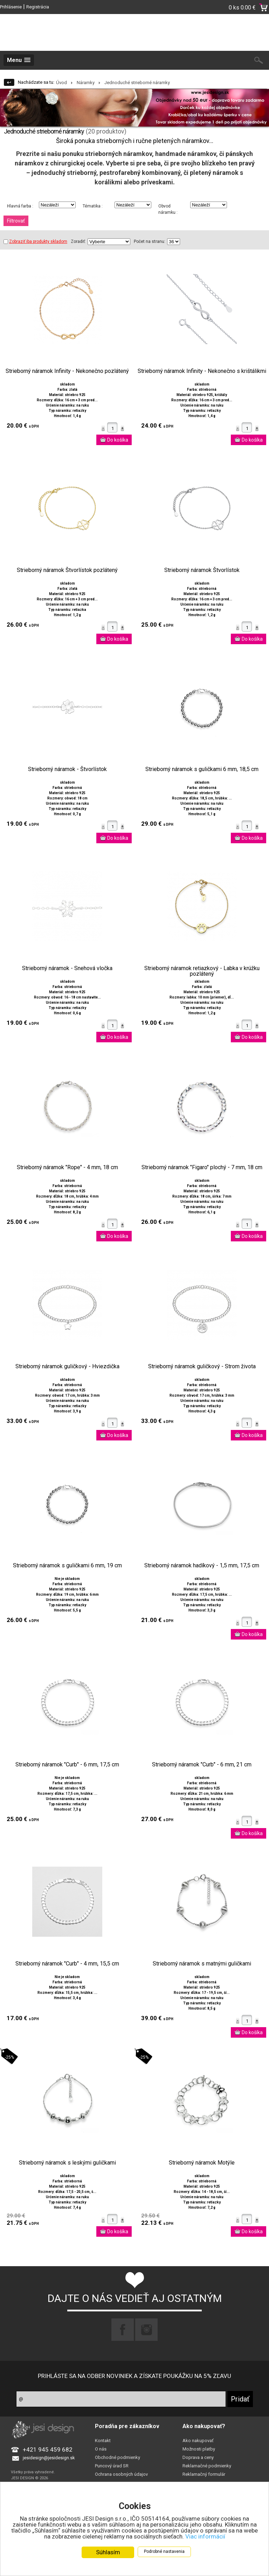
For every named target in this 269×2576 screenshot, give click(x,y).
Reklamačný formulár (203, 2474)
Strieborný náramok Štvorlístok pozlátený (67, 570)
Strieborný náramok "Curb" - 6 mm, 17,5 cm (67, 1764)
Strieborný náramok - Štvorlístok (67, 769)
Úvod (61, 82)
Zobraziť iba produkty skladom (35, 241)
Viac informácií (205, 2537)
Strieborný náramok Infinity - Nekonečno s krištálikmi (202, 371)
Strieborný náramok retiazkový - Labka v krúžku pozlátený (202, 971)
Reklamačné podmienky (206, 2465)
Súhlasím (108, 2552)
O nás (100, 2449)
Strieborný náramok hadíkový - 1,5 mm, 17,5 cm (201, 1565)
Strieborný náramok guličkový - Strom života (202, 1366)
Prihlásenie (11, 6)
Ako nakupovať (198, 2440)
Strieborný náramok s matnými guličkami (202, 1964)
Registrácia (37, 6)
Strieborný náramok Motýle (202, 2163)
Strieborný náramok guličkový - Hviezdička (67, 1366)
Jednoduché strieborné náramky (137, 82)
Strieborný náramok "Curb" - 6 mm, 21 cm (201, 1764)
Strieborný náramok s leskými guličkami (67, 2163)
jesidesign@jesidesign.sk (49, 2457)
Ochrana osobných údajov (121, 2474)
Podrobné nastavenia (164, 2552)
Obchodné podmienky (117, 2457)
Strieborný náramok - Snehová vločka (67, 968)
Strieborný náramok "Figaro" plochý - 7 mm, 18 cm (202, 1167)
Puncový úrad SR (112, 2465)
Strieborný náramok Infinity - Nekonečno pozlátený (67, 371)
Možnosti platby (198, 2449)
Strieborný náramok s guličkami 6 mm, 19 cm (67, 1565)
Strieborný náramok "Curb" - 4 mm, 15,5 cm (67, 1964)
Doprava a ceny (198, 2457)
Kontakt (103, 2440)
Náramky (86, 82)
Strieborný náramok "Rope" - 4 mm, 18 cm (67, 1167)
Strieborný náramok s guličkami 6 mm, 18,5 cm (201, 769)
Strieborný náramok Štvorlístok (202, 570)
